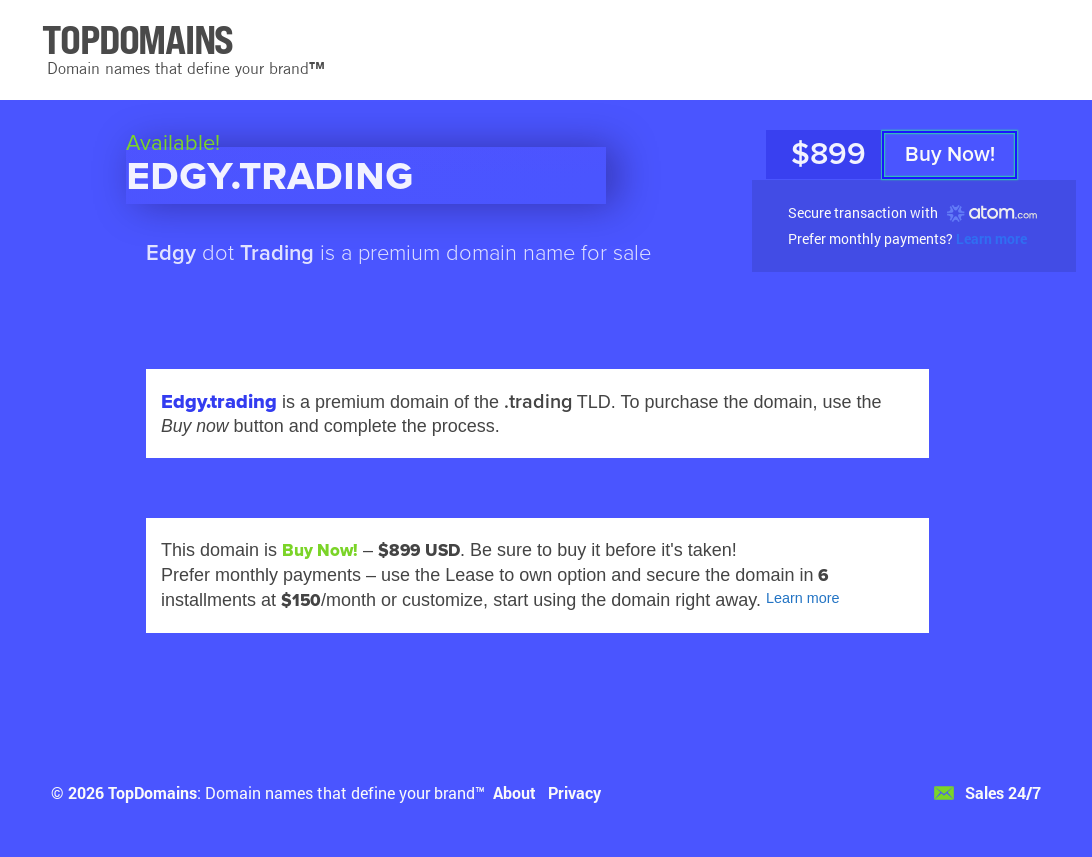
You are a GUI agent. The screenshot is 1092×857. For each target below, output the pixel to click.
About (514, 792)
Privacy (574, 792)
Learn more (991, 238)
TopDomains (152, 792)
